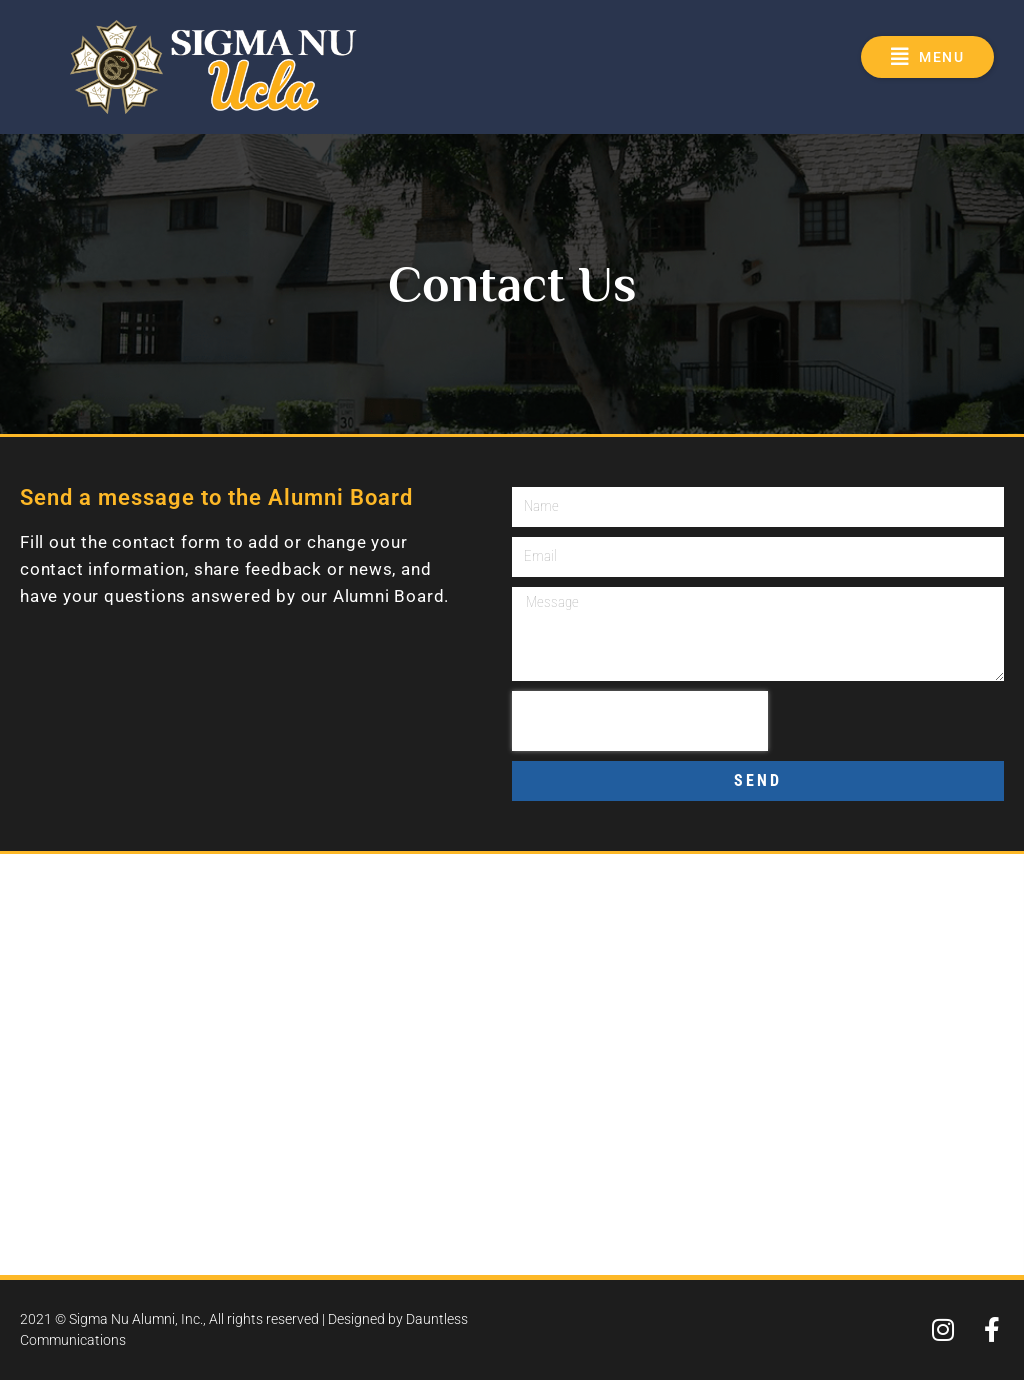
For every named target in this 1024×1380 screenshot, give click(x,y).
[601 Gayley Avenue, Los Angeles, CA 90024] (512, 1064)
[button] (927, 57)
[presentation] (640, 721)
